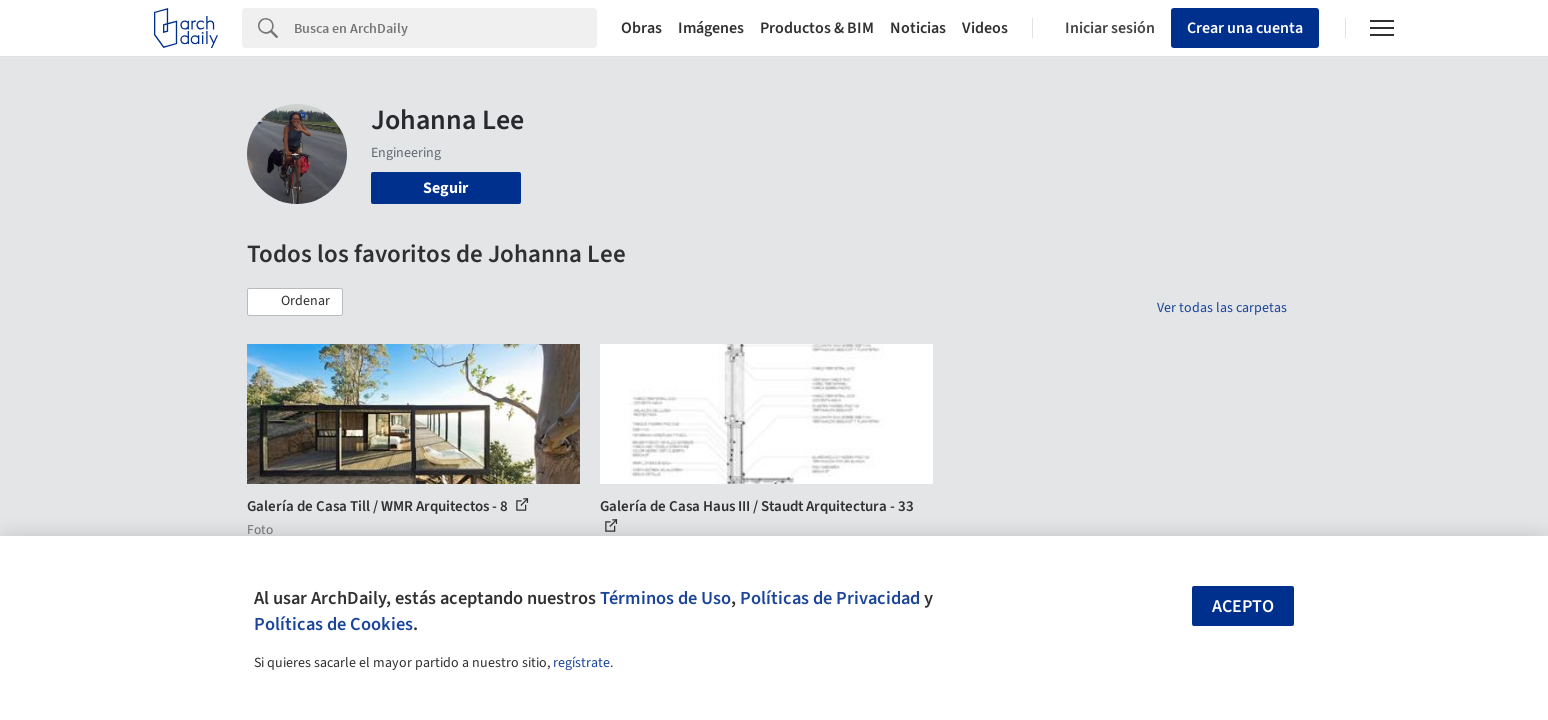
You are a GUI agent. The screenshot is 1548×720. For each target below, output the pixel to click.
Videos (985, 28)
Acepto (1243, 606)
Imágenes (711, 28)
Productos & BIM (817, 28)
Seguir (445, 188)
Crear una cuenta (1245, 28)
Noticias (918, 28)
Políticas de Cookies (333, 624)
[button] (295, 302)
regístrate (581, 663)
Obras (641, 28)
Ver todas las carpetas (1222, 308)
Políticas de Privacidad (830, 598)
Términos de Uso (665, 598)
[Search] (445, 28)
